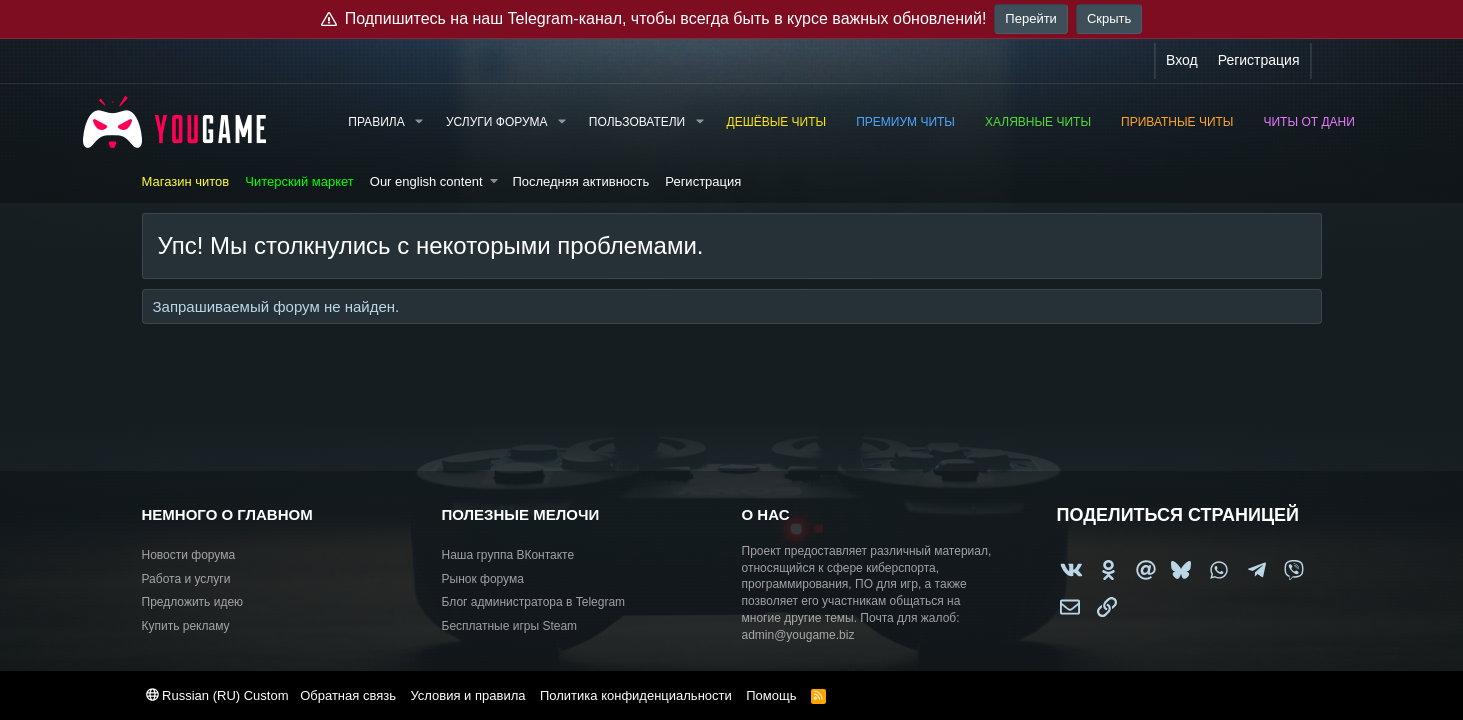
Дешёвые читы (777, 122)
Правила (376, 122)
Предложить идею (193, 602)
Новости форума (189, 555)
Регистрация (703, 181)
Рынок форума (483, 579)
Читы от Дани (1309, 122)
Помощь (771, 695)
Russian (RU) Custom (217, 695)
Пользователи (637, 122)
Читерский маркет (299, 181)
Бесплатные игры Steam (510, 626)
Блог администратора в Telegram (534, 602)
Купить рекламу (186, 626)
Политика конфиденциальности (636, 695)
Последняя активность (580, 181)
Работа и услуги (186, 579)
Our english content (426, 181)
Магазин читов (186, 181)
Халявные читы (1038, 122)
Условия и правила (467, 695)
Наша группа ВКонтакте (508, 555)
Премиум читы (905, 122)
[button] (419, 122)
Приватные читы (1177, 122)
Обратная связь (348, 695)
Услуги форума (497, 122)
